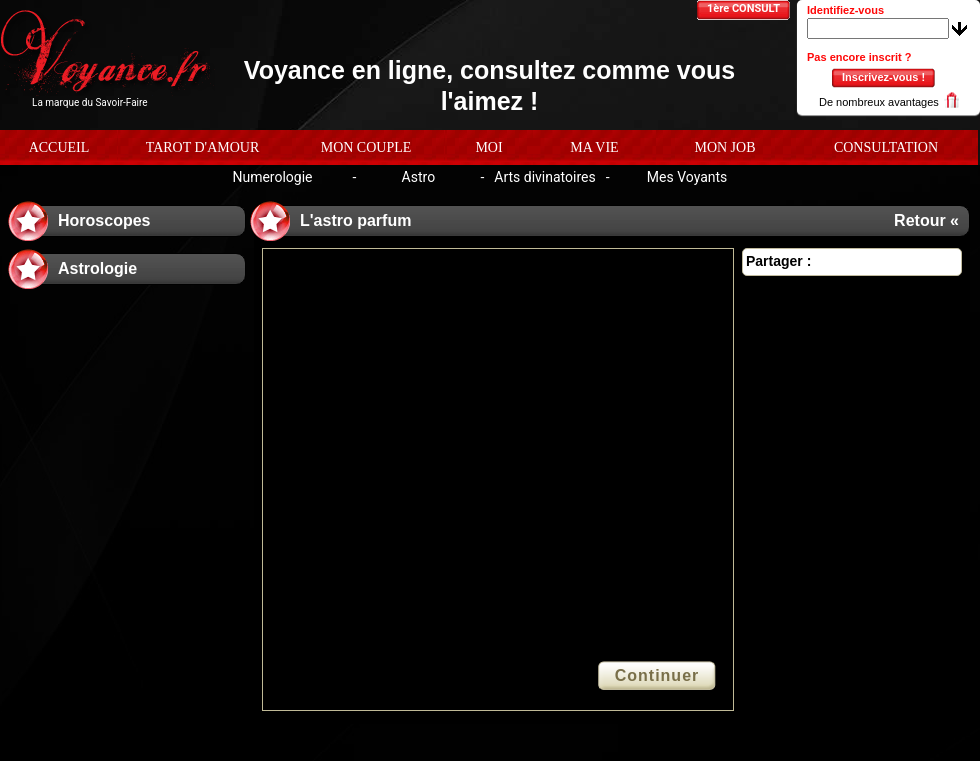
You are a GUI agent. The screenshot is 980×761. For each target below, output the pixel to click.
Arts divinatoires (544, 177)
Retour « (926, 220)
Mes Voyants (687, 177)
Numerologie (272, 177)
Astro (419, 177)
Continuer (657, 675)
